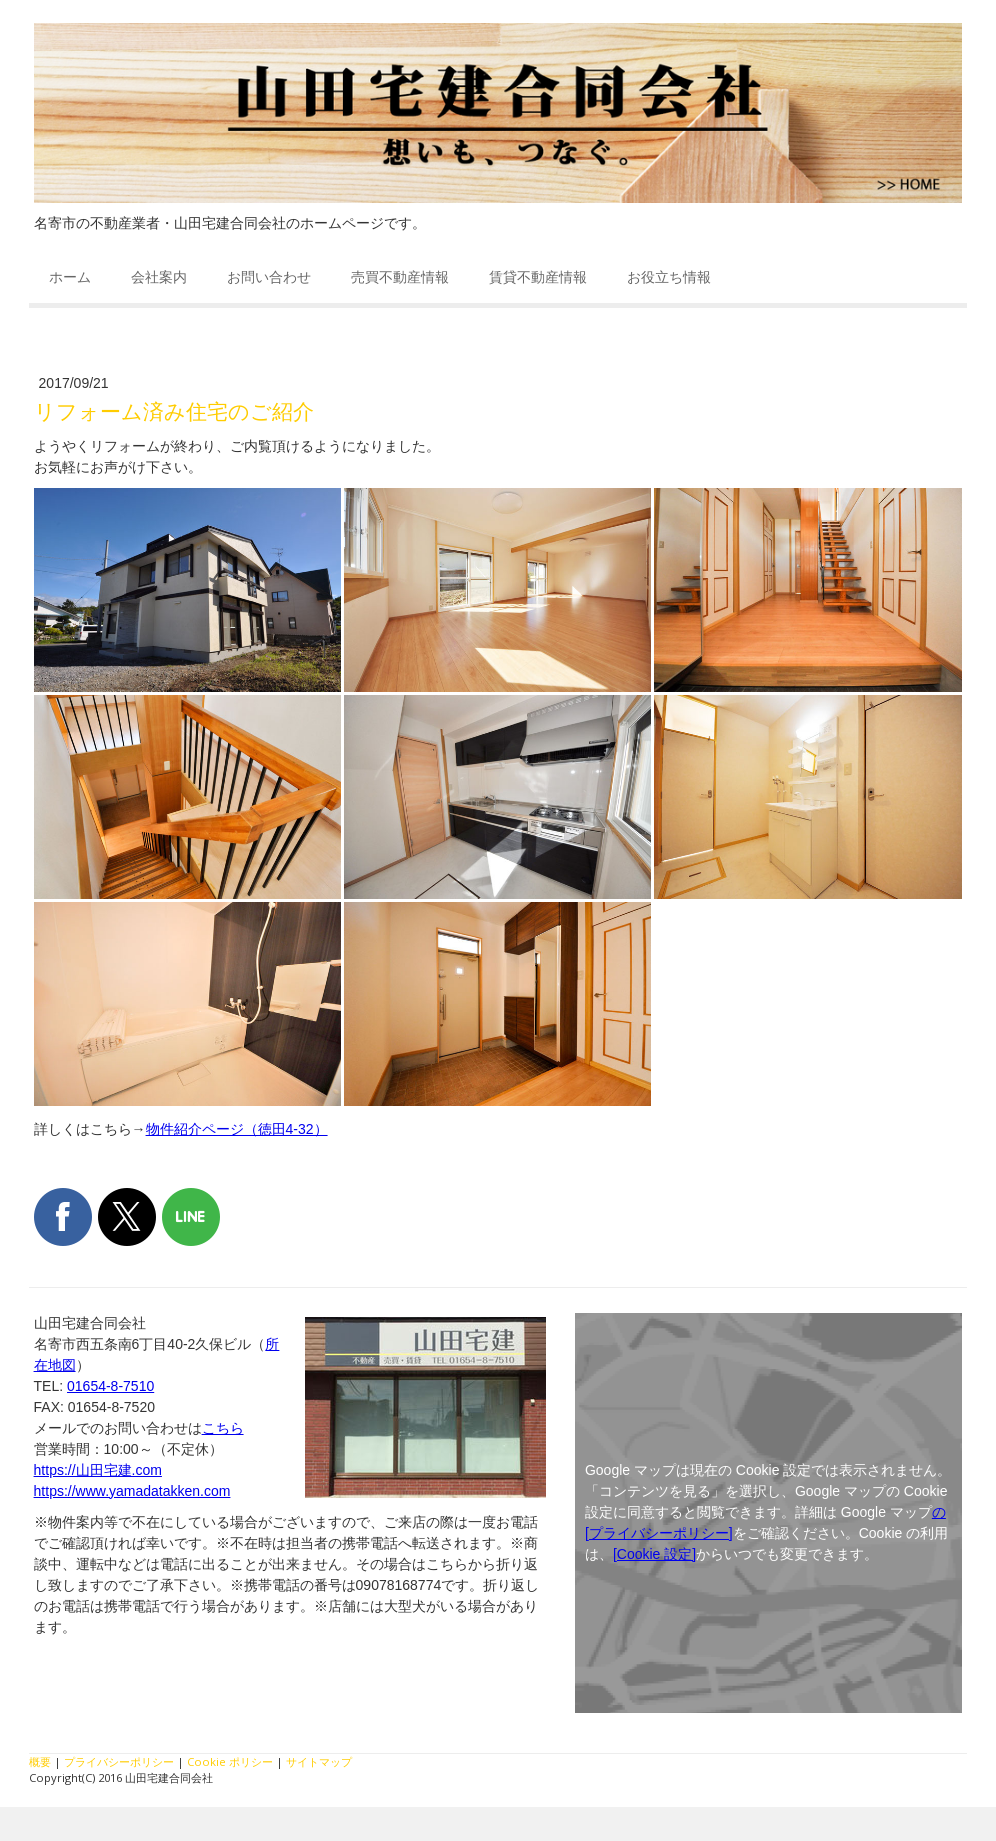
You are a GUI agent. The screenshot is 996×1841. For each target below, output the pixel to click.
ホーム (70, 277)
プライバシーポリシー (119, 1761)
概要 (40, 1761)
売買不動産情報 (400, 277)
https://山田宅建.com (98, 1470)
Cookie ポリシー (230, 1761)
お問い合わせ (269, 277)
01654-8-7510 (110, 1386)
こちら (223, 1428)
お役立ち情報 (669, 277)
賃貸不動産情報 (538, 277)
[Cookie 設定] (654, 1554)
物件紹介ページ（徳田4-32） (237, 1129)
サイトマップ (319, 1761)
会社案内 (159, 277)
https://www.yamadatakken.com (132, 1491)
